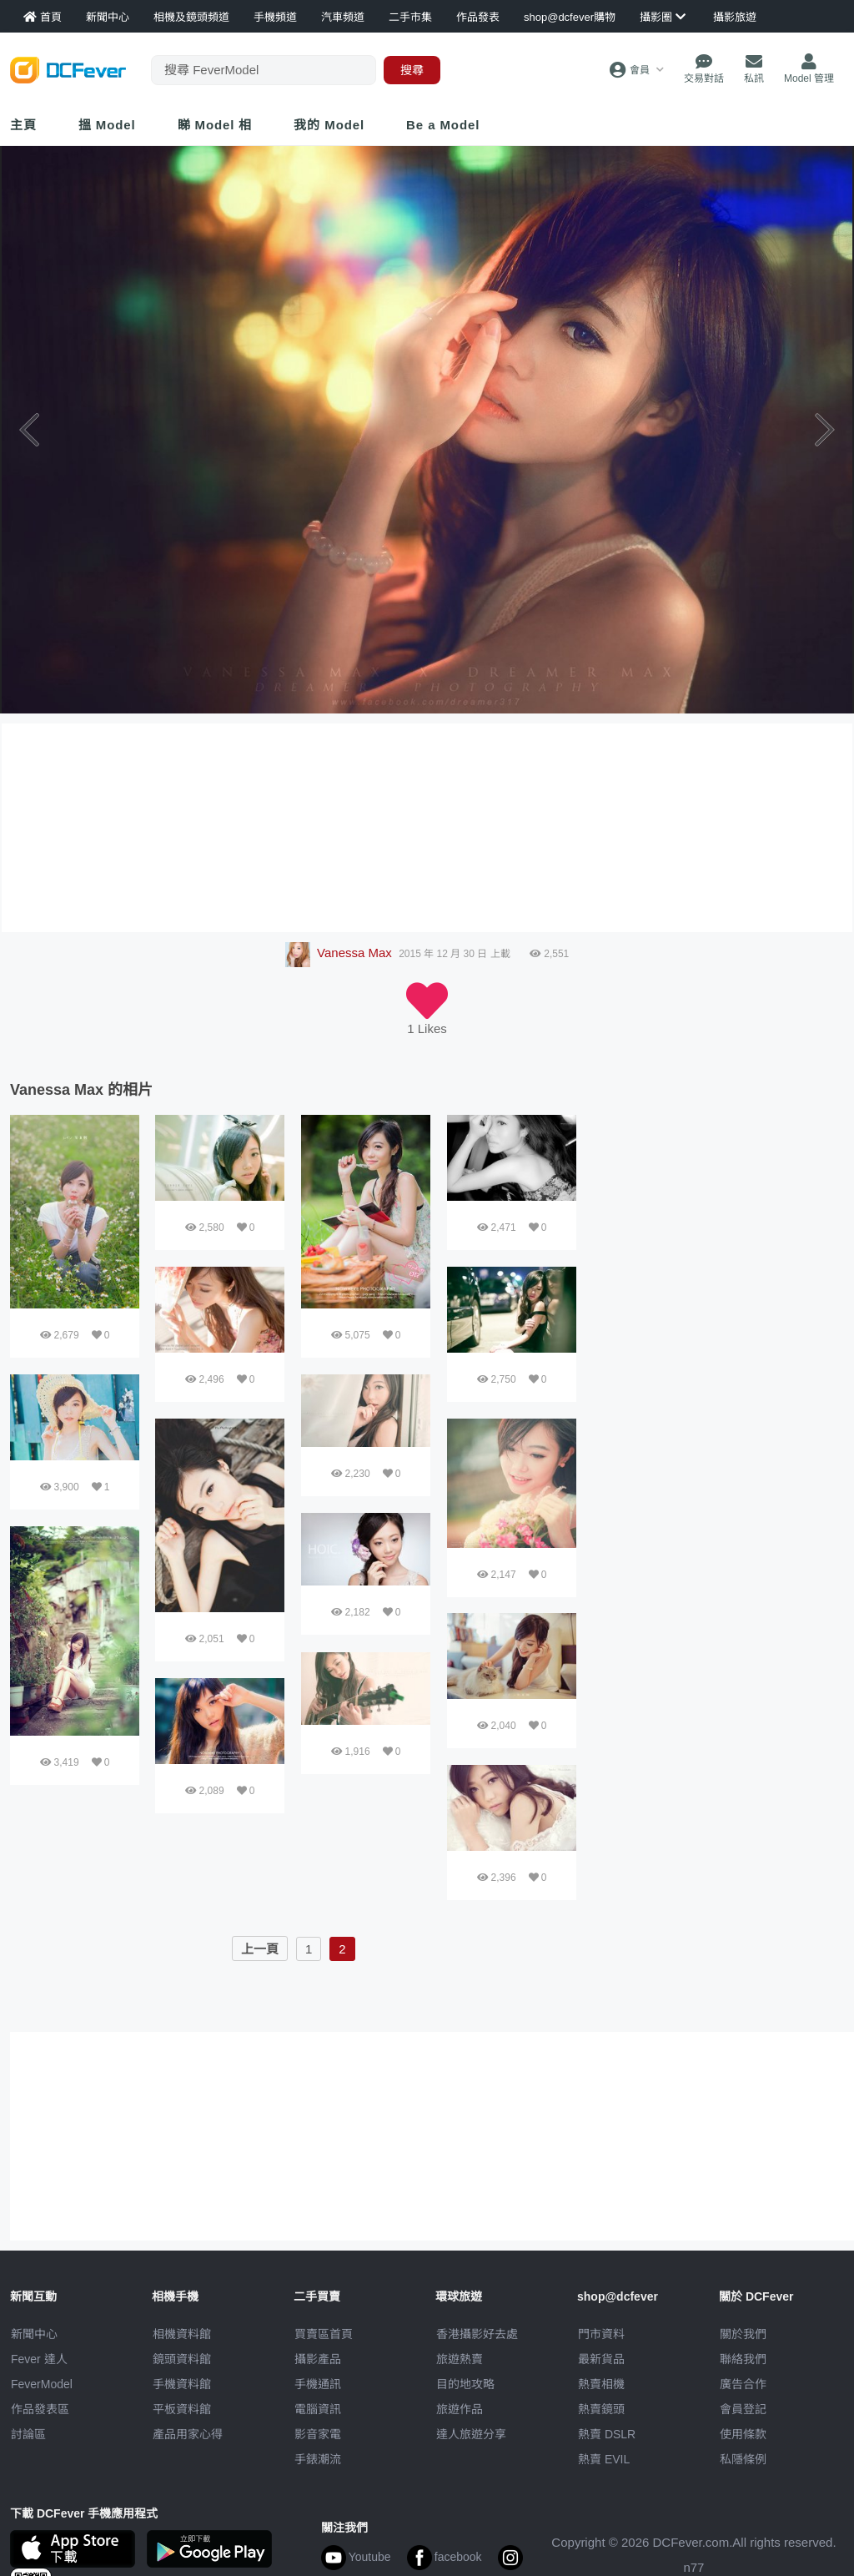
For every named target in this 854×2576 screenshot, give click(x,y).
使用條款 (743, 2434)
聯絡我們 (743, 2359)
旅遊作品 (459, 2409)
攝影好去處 (477, 2334)
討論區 (28, 2434)
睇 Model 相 (215, 125)
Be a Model (443, 125)
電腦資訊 (317, 2409)
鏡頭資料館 (182, 2359)
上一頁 (260, 1949)
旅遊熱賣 (459, 2359)
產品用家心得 (188, 2434)
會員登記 (743, 2409)
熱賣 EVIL (604, 2459)
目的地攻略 (465, 2384)
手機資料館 (182, 2384)
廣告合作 (743, 2384)
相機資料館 (182, 2334)
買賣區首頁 (323, 2334)
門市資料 (601, 2334)
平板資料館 (182, 2409)
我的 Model (329, 125)
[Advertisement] (719, 1219)
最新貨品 (601, 2359)
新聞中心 (34, 2334)
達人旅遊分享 (471, 2434)
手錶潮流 (317, 2459)
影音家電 (317, 2434)
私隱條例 (743, 2459)
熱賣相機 (601, 2384)
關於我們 (743, 2334)
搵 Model (107, 125)
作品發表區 (40, 2409)
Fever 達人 (39, 2359)
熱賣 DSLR (606, 2434)
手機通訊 (317, 2384)
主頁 (23, 125)
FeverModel (42, 2384)
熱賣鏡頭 (601, 2409)
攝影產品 (317, 2359)
